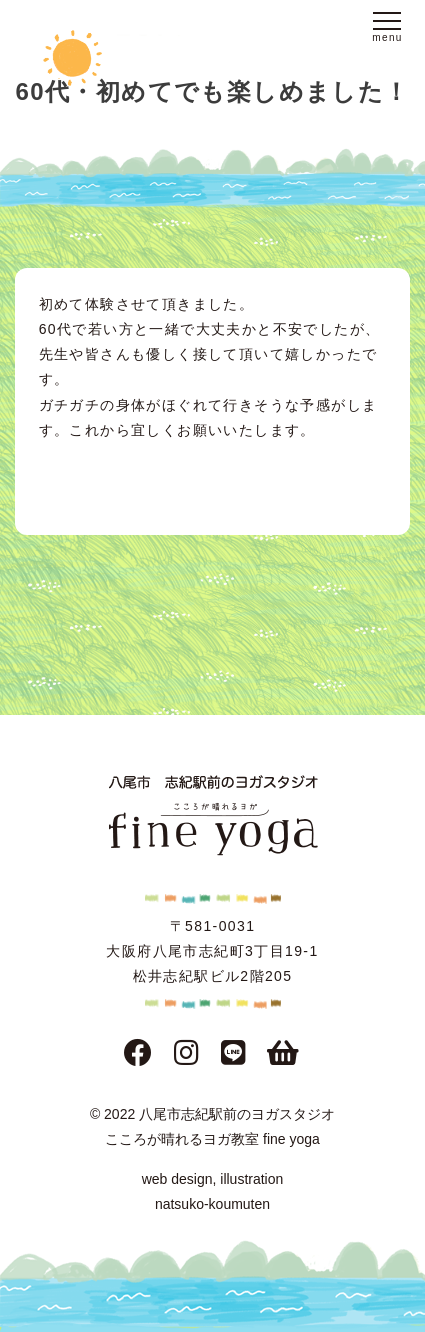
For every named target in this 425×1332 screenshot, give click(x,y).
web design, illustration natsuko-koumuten (213, 1191)
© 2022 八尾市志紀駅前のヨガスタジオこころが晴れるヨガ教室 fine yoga (212, 1126)
